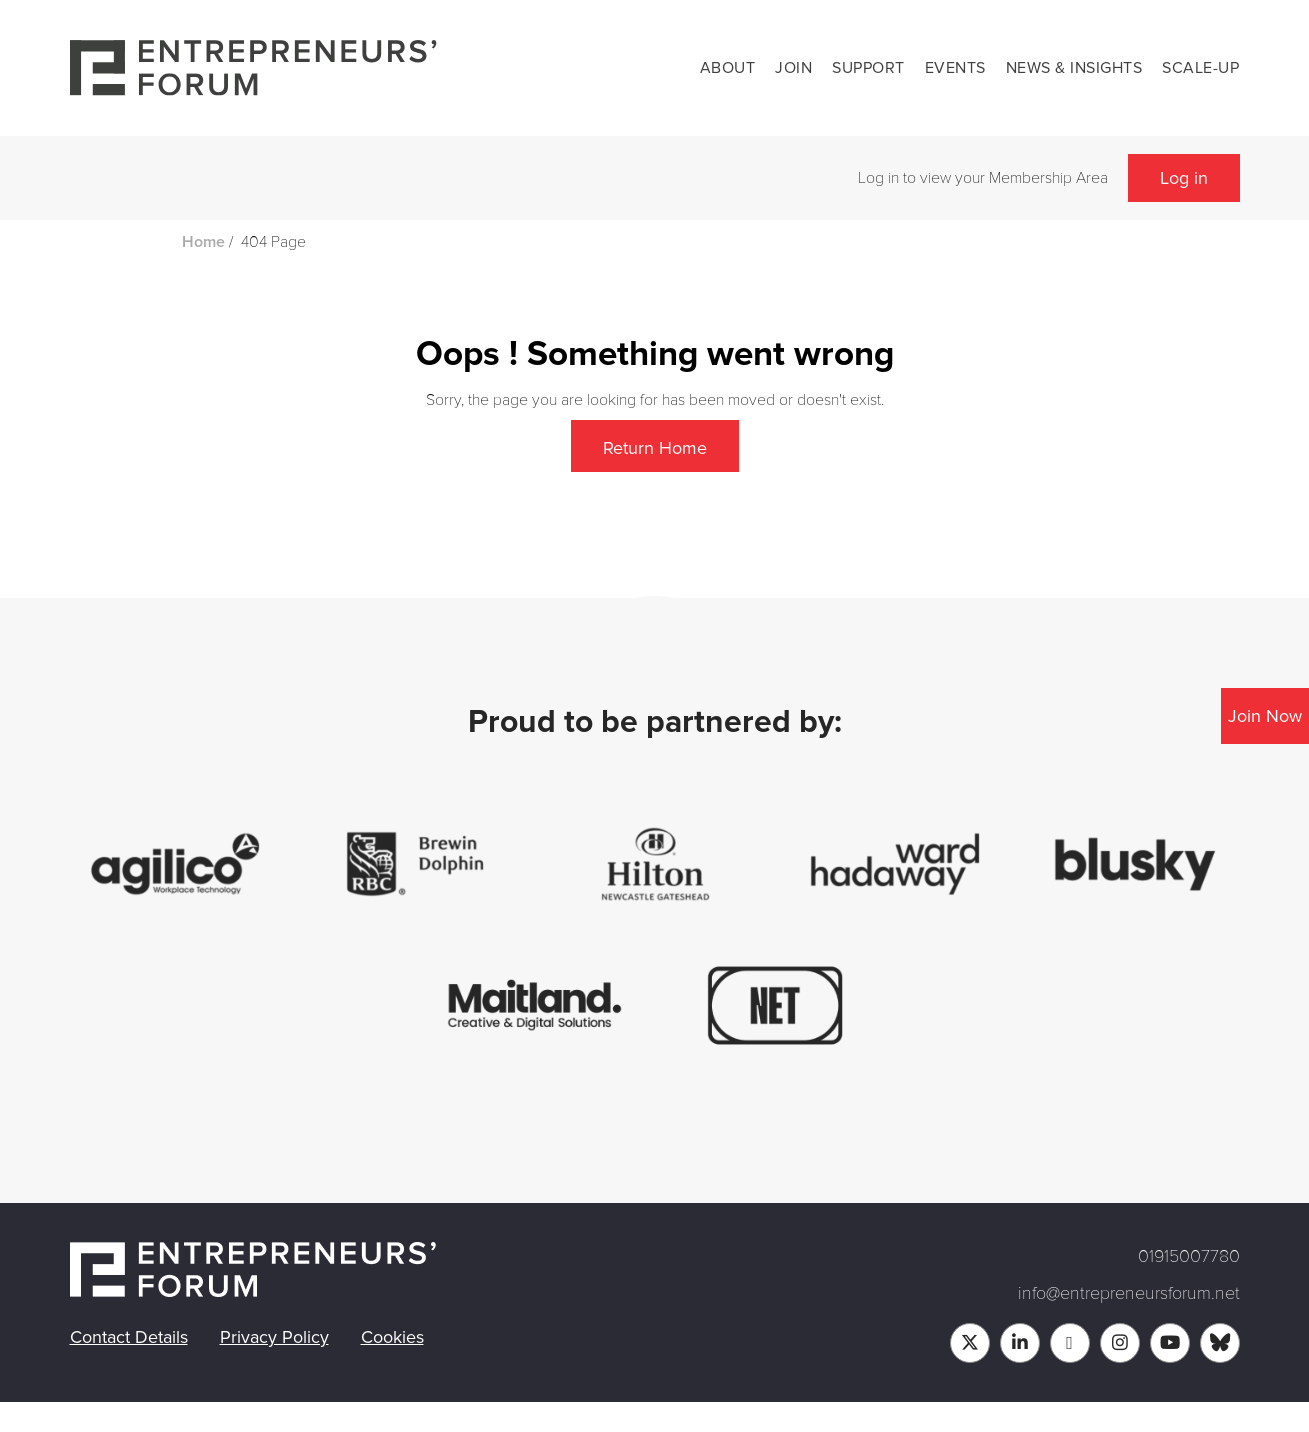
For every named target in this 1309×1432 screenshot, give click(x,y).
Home (203, 242)
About (728, 68)
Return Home (655, 448)
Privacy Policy (274, 1337)
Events (955, 68)
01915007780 (1189, 1256)
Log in (1184, 178)
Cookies (392, 1337)
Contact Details (129, 1337)
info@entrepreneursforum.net (1129, 1293)
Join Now (1265, 716)
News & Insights (1074, 68)
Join (793, 68)
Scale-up (1200, 68)
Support (868, 68)
